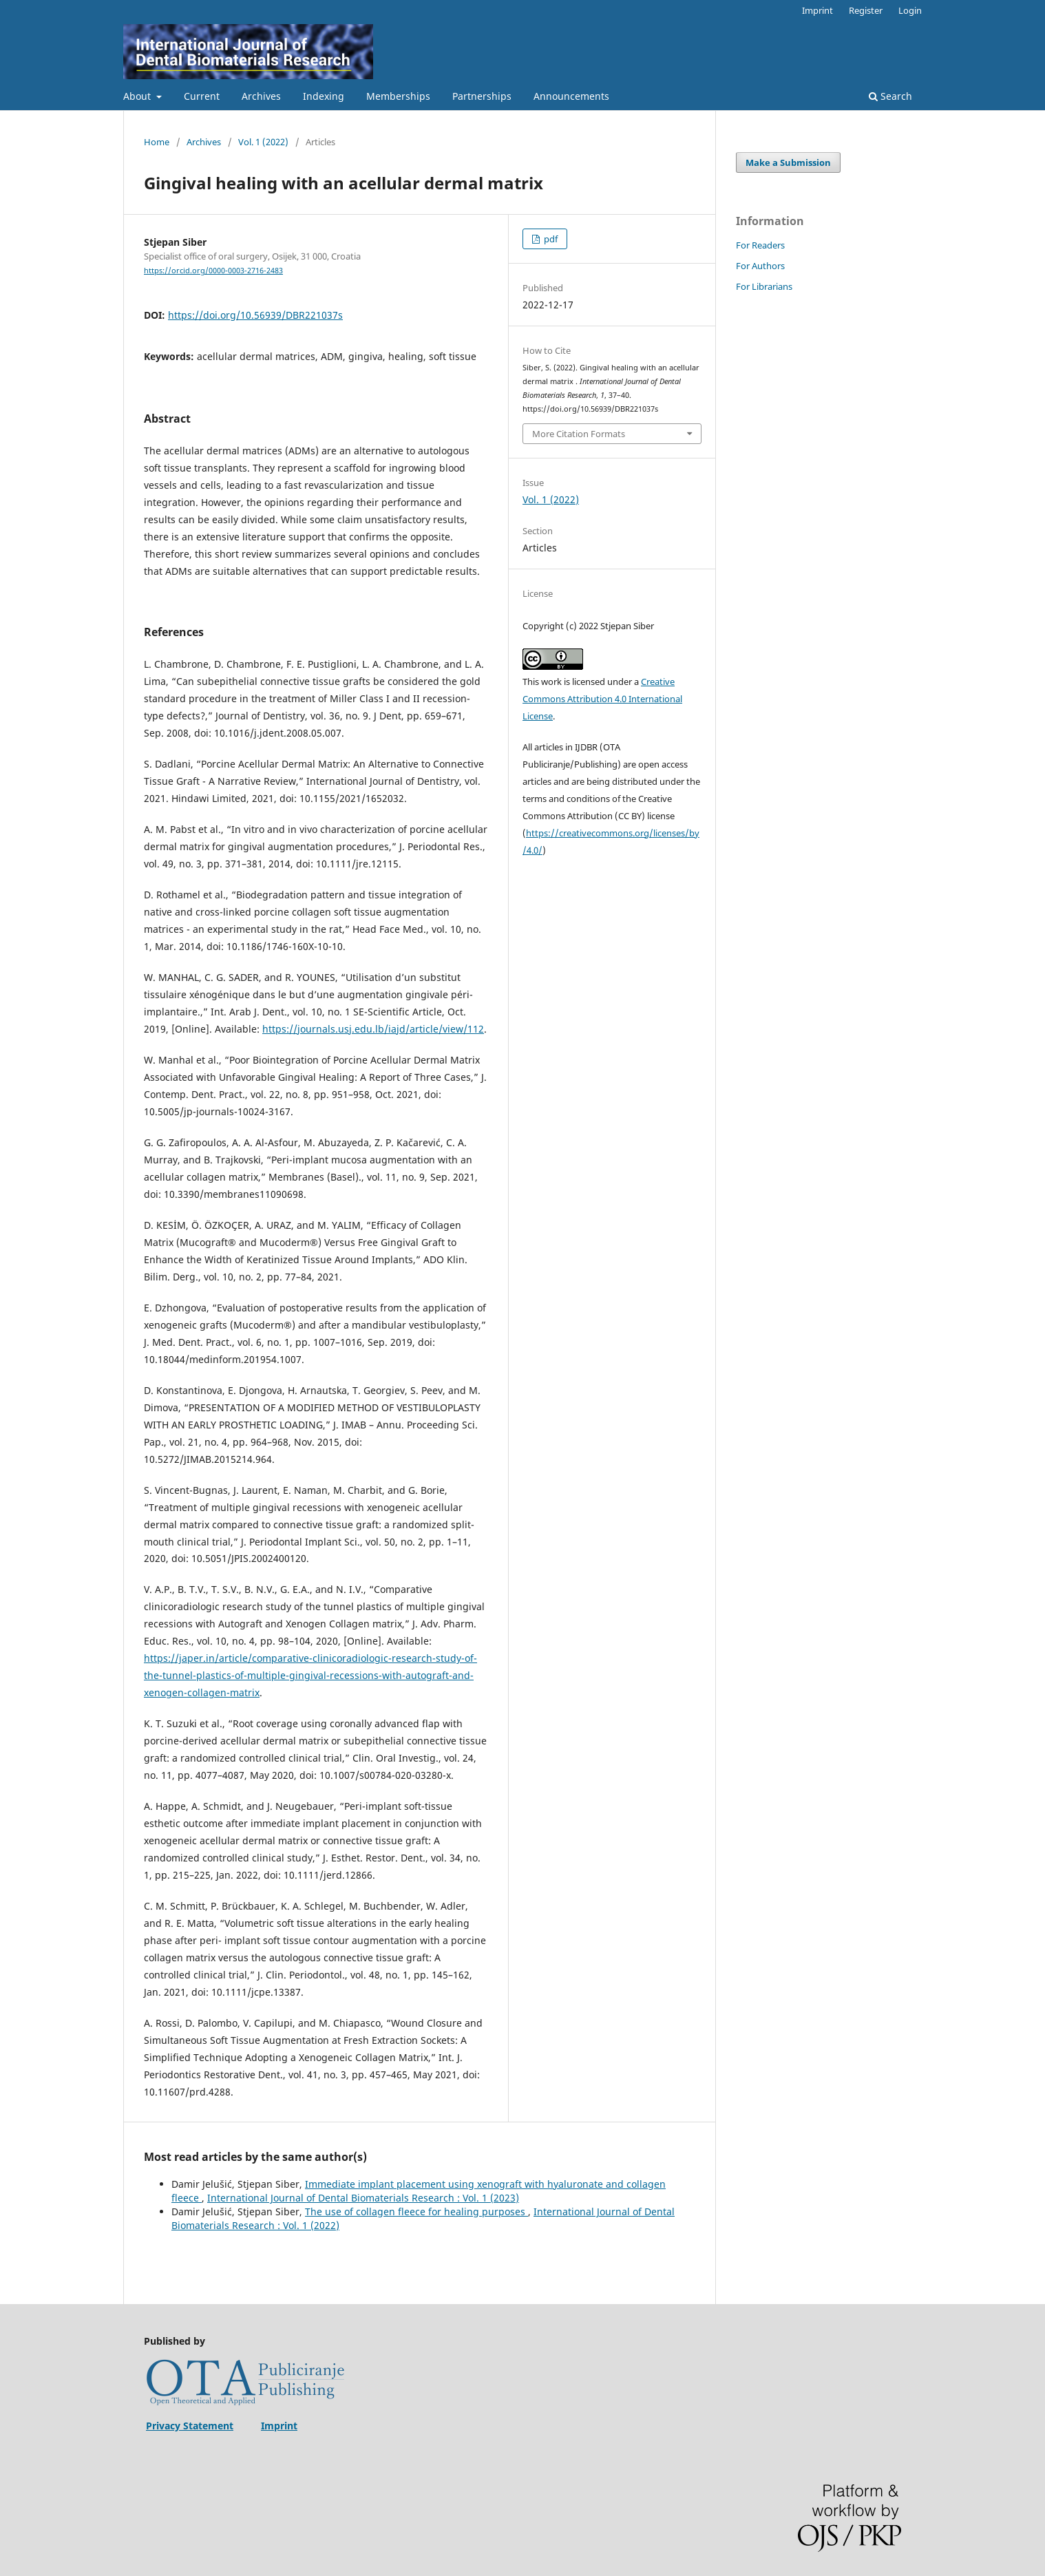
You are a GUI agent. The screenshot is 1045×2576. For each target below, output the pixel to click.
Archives (261, 96)
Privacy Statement (189, 2425)
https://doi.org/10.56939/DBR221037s (255, 314)
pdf (550, 239)
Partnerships (481, 96)
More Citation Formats (578, 433)
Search (890, 96)
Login (910, 10)
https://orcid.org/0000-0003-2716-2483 (213, 270)
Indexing (323, 96)
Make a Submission (788, 162)
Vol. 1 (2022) (263, 142)
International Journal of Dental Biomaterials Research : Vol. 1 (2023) (363, 2197)
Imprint (817, 10)
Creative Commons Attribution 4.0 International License (602, 698)
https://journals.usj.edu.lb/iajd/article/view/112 (373, 1028)
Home (156, 142)
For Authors (760, 266)
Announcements (571, 96)
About (138, 96)
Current (202, 96)
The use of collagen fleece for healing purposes (416, 2211)
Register (866, 10)
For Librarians (764, 286)
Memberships (398, 96)
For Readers (760, 245)
